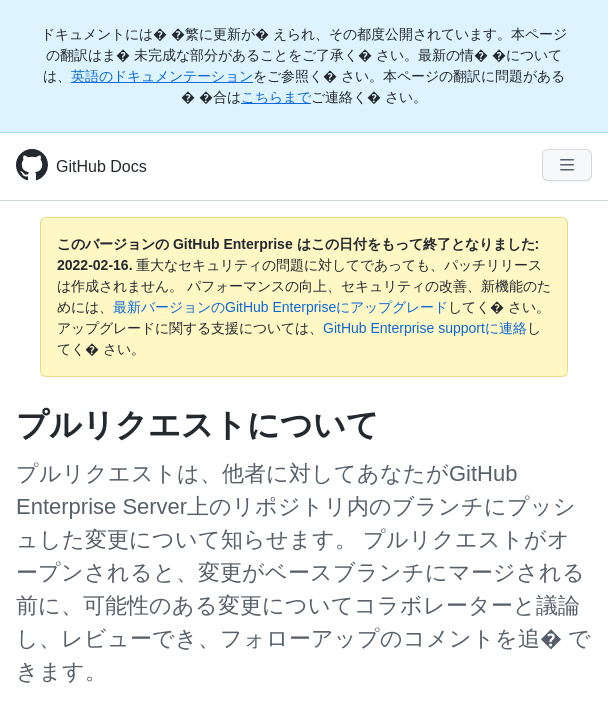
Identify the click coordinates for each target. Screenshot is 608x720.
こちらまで (276, 97)
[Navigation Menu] (567, 165)
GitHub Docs (101, 166)
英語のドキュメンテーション (162, 76)
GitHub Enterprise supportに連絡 (425, 328)
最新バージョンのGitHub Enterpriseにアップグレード (280, 307)
